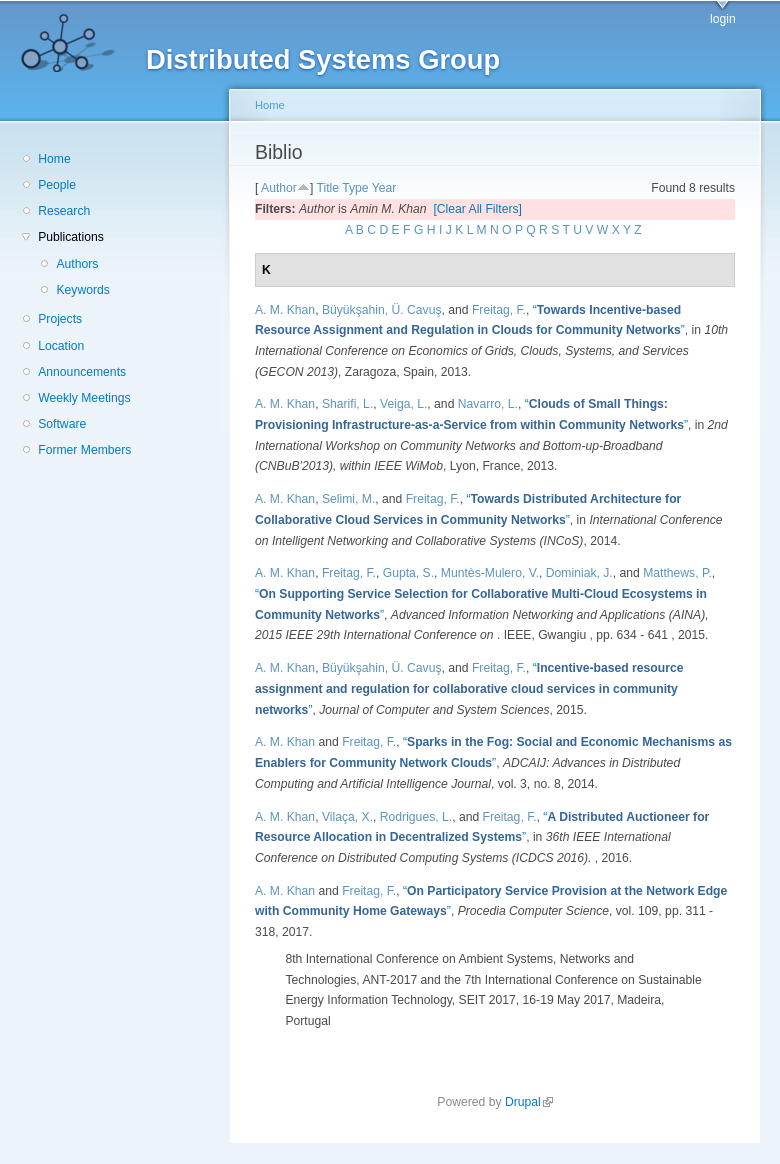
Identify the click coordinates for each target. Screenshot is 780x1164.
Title (327, 188)
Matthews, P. (677, 573)
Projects (60, 319)
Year (384, 188)
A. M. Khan (285, 310)
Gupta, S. (408, 573)
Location (61, 346)
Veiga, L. (403, 404)
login (723, 19)
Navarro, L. (488, 404)
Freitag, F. (499, 310)
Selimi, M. (348, 499)
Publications (71, 237)
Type (355, 188)
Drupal (529, 1102)
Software (62, 424)
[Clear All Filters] (477, 209)
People (57, 185)
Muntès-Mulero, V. (490, 573)
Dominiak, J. (579, 573)
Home (54, 159)
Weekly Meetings (84, 398)
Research (64, 211)
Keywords (82, 290)
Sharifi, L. (347, 404)
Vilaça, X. (347, 817)
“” (469, 688)
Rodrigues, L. (416, 817)
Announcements (82, 372)
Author (279, 188)
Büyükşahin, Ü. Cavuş (382, 310)
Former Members (84, 450)
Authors (77, 264)
